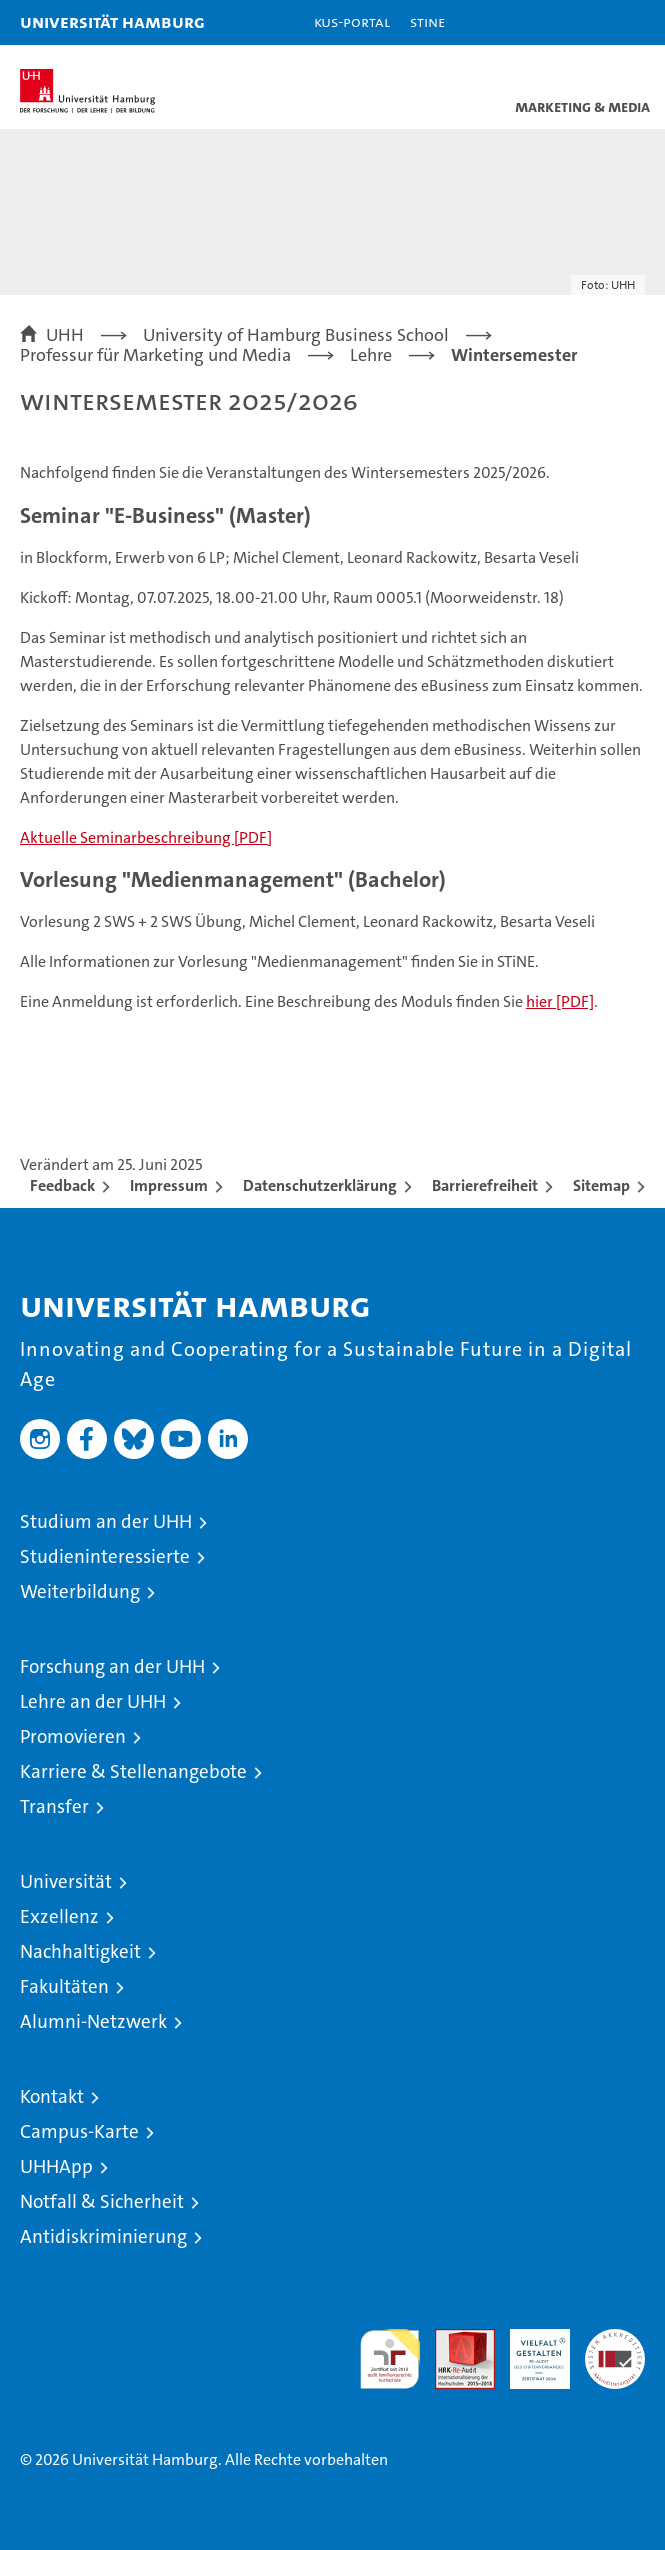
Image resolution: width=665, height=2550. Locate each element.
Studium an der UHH (106, 1521)
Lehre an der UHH (93, 1701)
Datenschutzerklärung (320, 1185)
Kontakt (52, 2096)
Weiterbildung (80, 1591)
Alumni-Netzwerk (93, 2021)
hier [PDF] (560, 1001)
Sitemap (601, 1185)
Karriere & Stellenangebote (133, 1771)
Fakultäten (64, 1986)
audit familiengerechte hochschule (390, 2359)
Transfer (54, 1806)
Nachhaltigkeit (80, 1951)
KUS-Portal (352, 21)
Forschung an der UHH (112, 1666)
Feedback (62, 1185)
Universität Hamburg (112, 21)
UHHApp (56, 2166)
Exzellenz (59, 1916)
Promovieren (73, 1736)
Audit (454, 2339)
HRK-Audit (529, 2350)
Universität (66, 1881)
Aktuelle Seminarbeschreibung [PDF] (146, 837)
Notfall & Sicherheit (102, 2201)
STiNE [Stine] (427, 21)
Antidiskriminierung (103, 2236)
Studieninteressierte (105, 1556)
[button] (587, 22)
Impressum (169, 1185)
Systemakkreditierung (615, 2339)
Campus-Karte (79, 2131)
